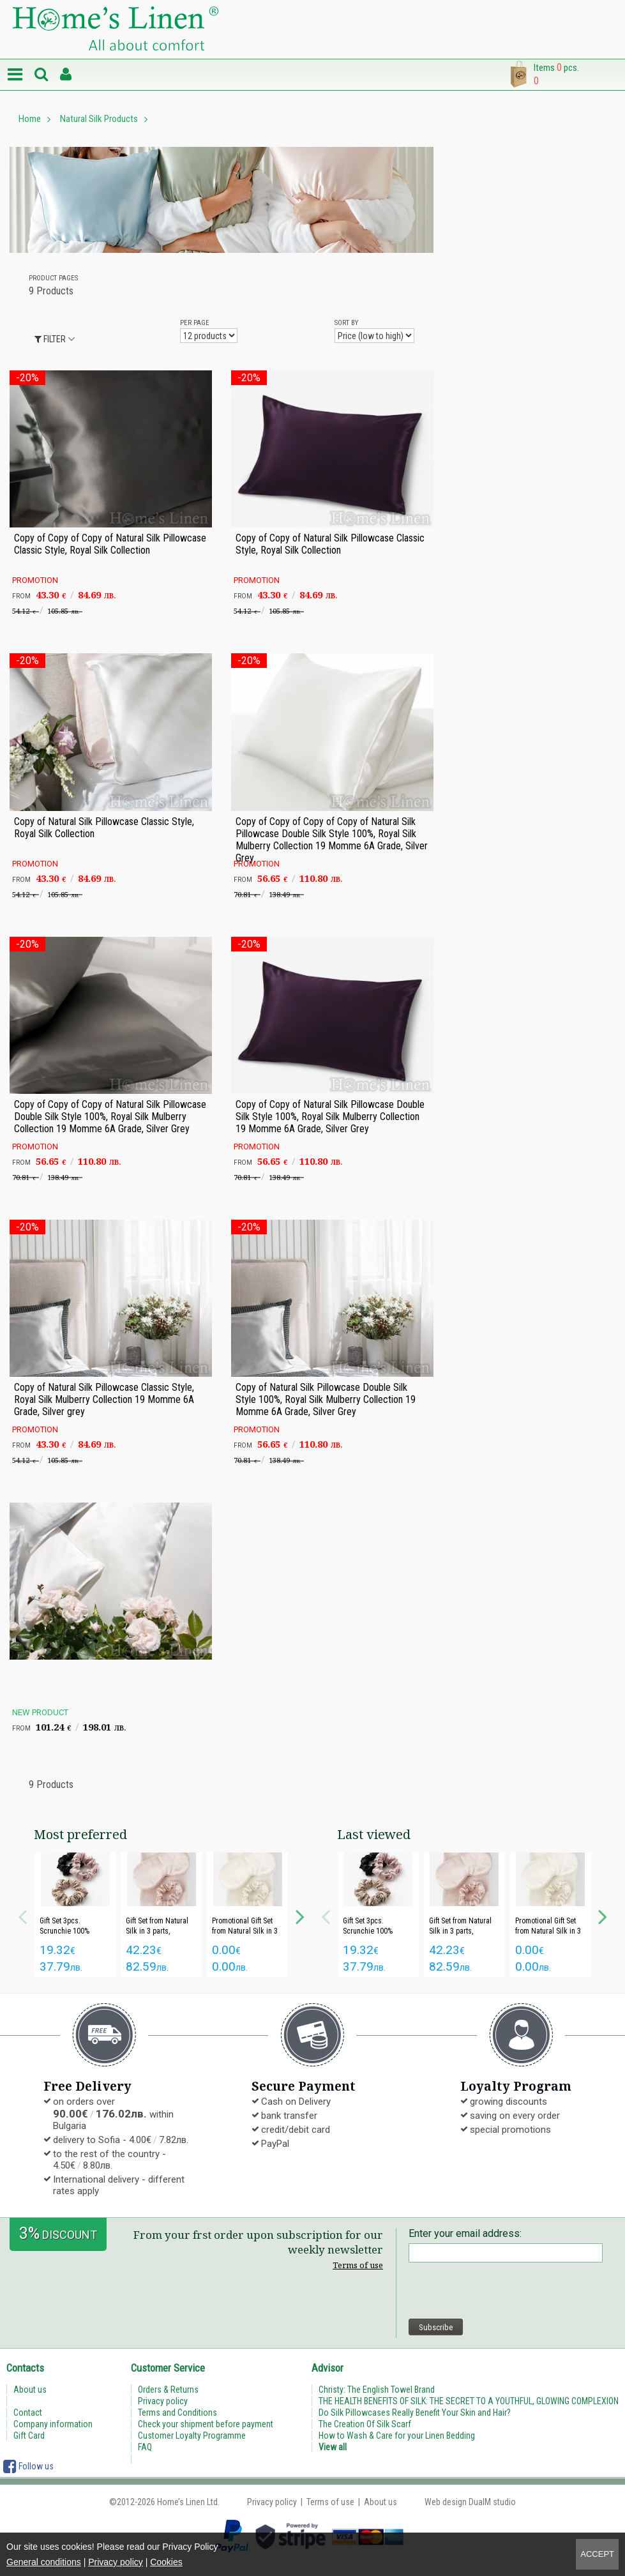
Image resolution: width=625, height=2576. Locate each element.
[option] (75, 1914)
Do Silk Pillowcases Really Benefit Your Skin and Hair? (415, 2412)
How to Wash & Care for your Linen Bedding (397, 2435)
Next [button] (300, 1915)
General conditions (43, 2562)
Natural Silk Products (99, 119)
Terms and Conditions (177, 2412)
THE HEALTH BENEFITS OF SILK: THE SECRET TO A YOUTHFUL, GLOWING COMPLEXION (469, 2401)
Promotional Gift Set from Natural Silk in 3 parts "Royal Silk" (245, 1931)
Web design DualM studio (470, 2502)
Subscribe (436, 2327)
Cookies (166, 2562)
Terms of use (358, 2265)
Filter (50, 339)
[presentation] (506, 2290)
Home (30, 119)
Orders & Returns (168, 2389)
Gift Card (29, 2435)
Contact (27, 2412)
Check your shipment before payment (205, 2424)
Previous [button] (22, 1915)
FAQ (145, 2447)
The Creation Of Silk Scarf (365, 2424)
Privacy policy (115, 2562)
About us (30, 2389)
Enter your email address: (465, 2233)
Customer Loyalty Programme (192, 2435)
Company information (53, 2424)
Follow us (28, 2466)
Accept (597, 2554)
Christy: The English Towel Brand (377, 2389)
